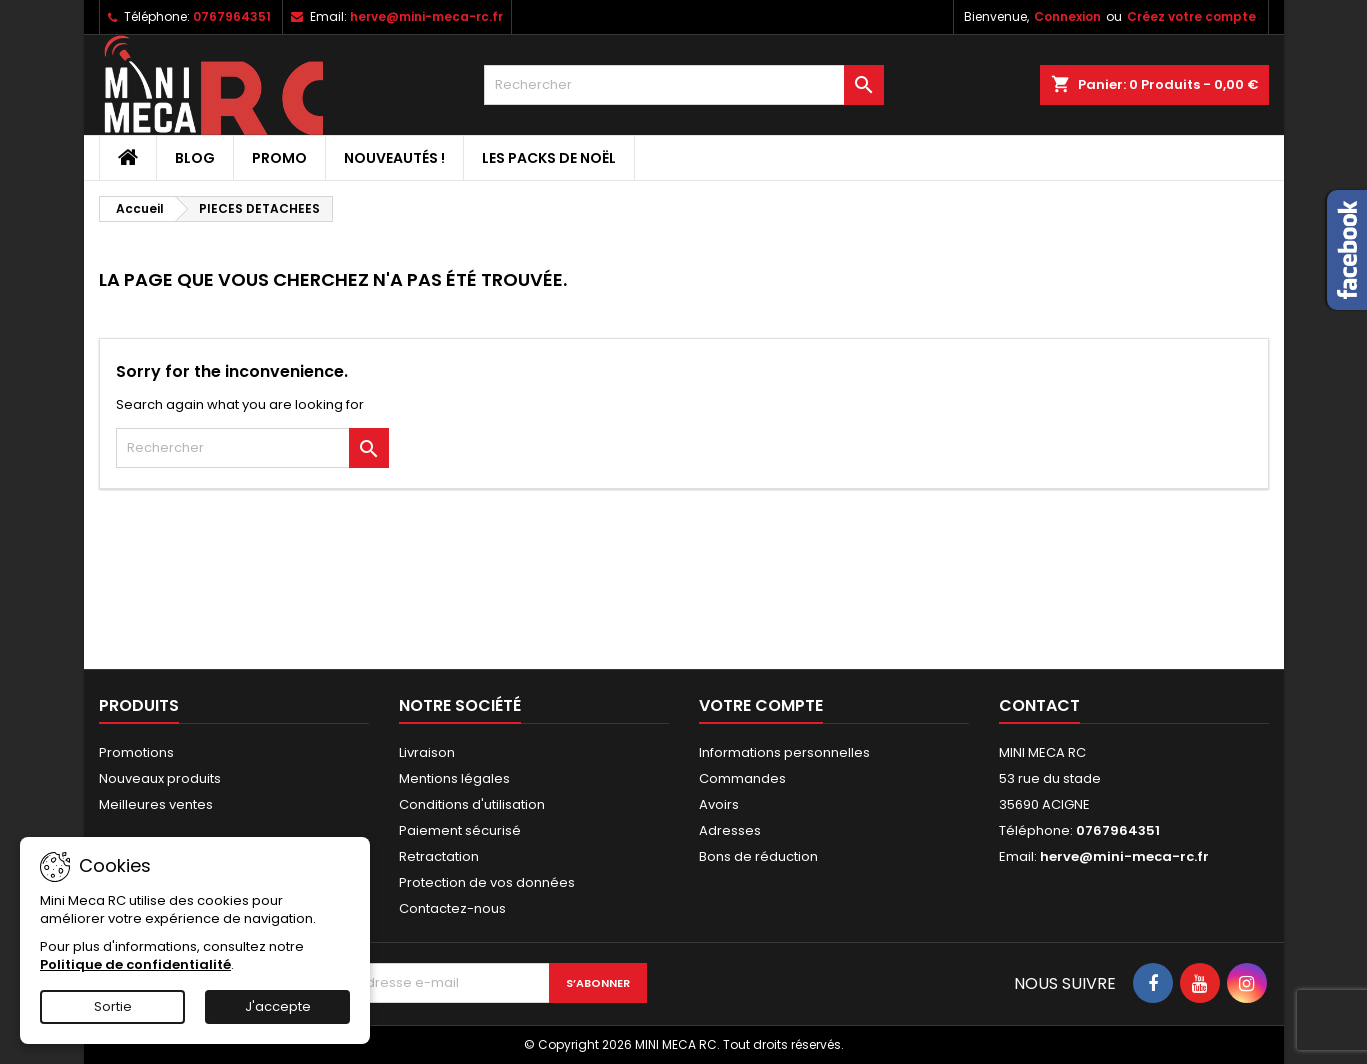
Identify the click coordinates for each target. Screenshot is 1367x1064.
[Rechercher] (684, 85)
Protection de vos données (487, 882)
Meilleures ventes (156, 804)
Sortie (113, 1006)
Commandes (742, 778)
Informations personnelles (784, 752)
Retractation (439, 856)
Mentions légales (454, 778)
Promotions (136, 752)
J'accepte (278, 1006)
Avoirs (719, 804)
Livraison (427, 752)
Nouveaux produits (160, 778)
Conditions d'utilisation (472, 804)
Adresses (730, 830)
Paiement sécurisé (460, 830)
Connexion (1067, 16)
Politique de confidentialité (135, 964)
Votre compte (761, 705)
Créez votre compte (1191, 16)
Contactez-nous (452, 908)
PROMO (279, 158)
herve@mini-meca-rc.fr (426, 16)
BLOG (195, 158)
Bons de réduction (758, 856)
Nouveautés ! (394, 158)
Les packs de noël (549, 158)
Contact (1039, 705)
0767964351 (232, 16)
